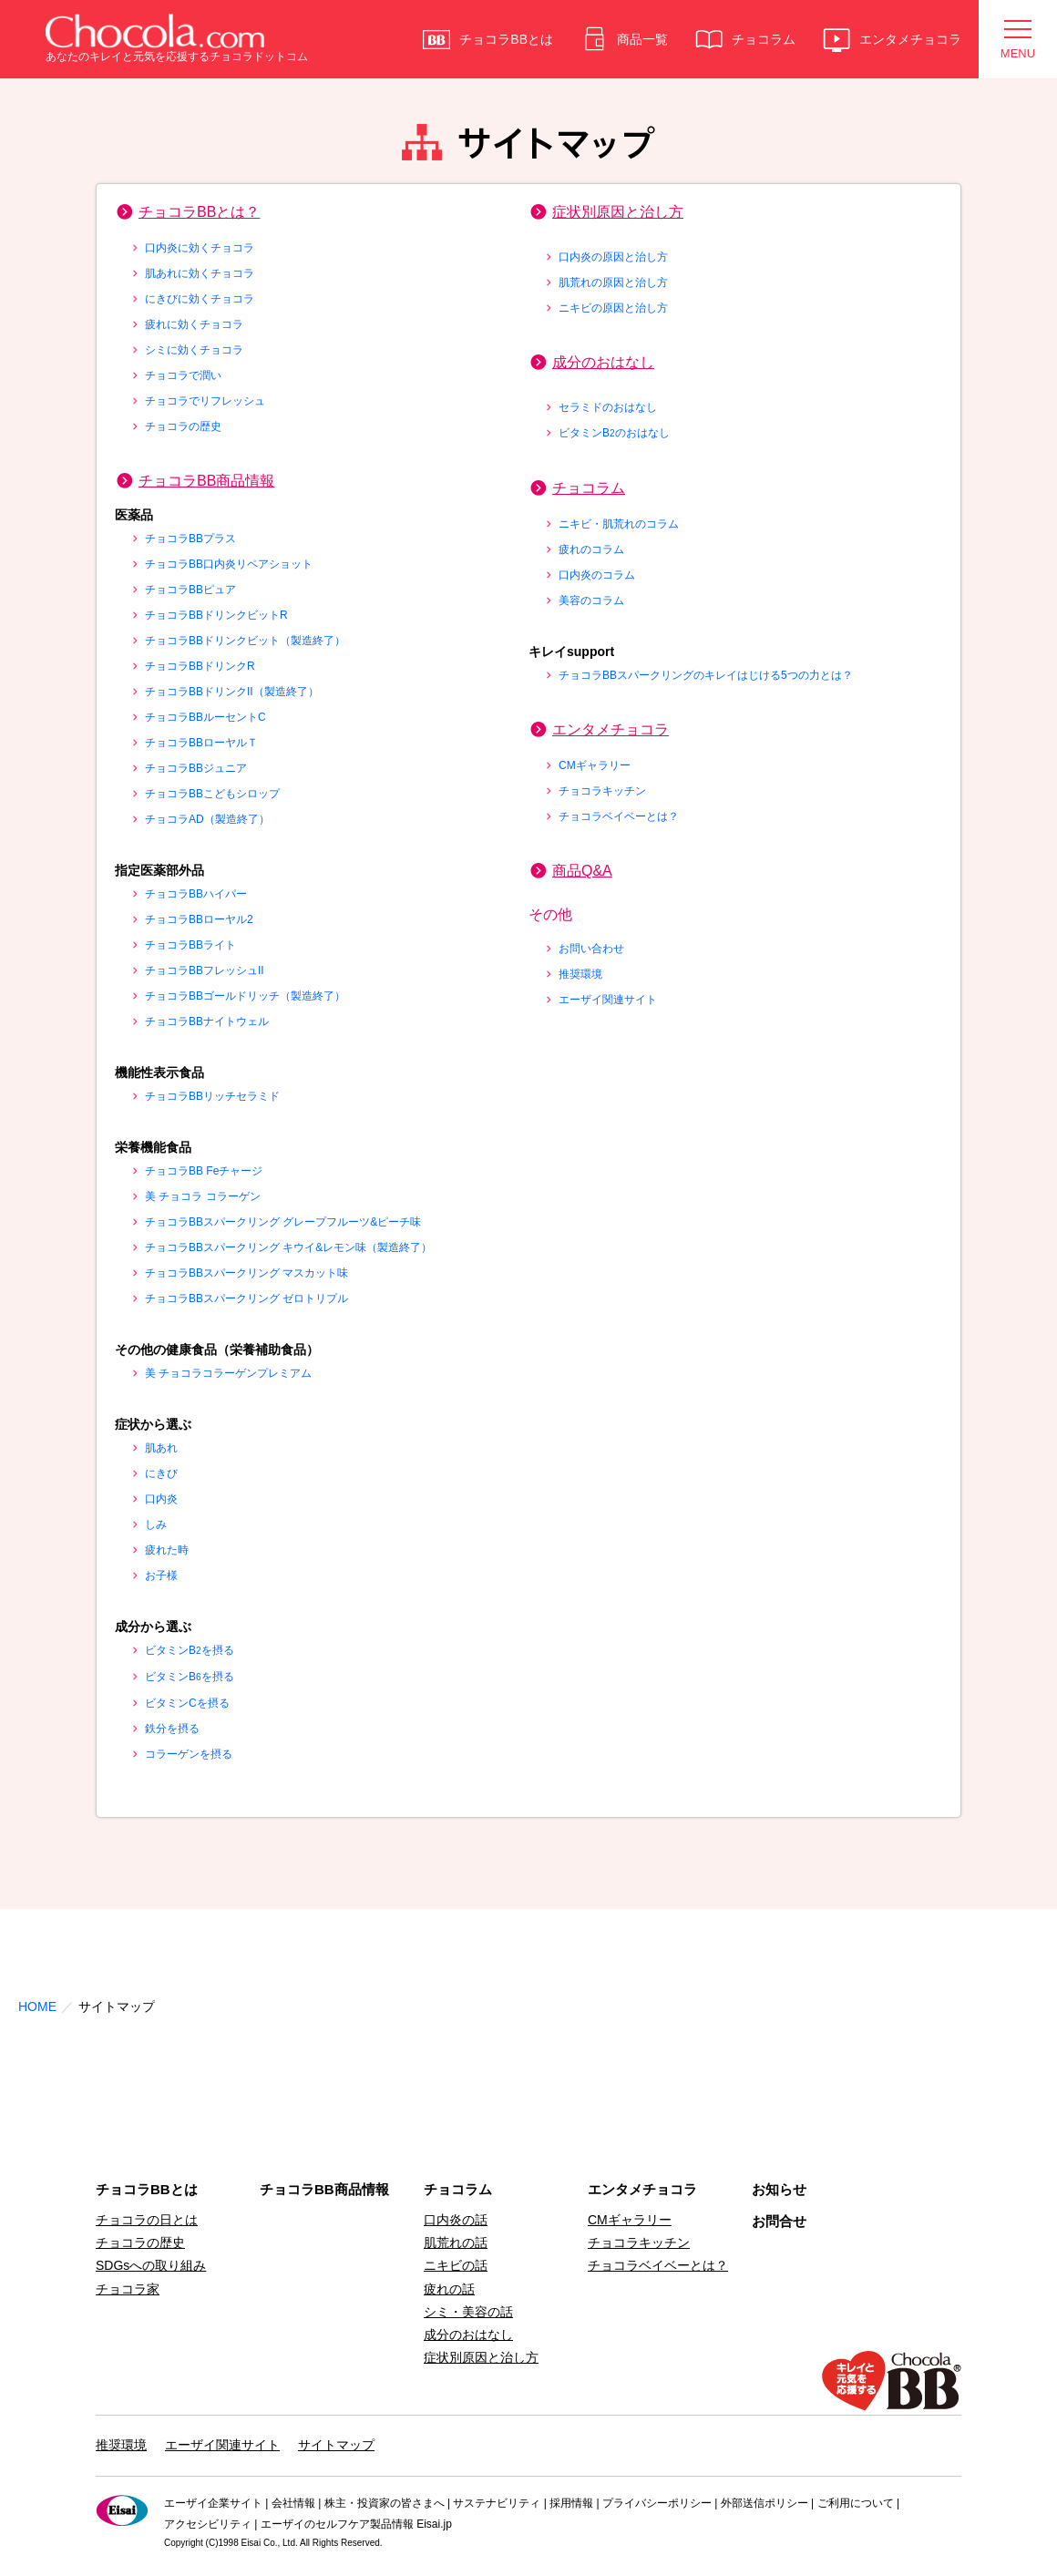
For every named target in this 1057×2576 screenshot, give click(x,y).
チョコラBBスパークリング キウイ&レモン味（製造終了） (288, 1247)
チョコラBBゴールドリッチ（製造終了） (245, 996)
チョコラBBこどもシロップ (212, 793)
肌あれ (161, 1448)
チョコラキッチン (602, 791)
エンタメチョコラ (610, 729)
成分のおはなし (603, 362)
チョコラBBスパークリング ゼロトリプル (246, 1298)
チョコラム (588, 488)
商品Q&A (582, 870)
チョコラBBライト (190, 945)
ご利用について (855, 2503)
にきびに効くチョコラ (199, 298)
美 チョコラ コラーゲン (203, 1196)
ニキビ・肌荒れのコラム (619, 524)
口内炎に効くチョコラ (199, 247)
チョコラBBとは (147, 2189)
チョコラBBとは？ (199, 212)
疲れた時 (167, 1550)
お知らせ (779, 2189)
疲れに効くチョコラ (194, 324)
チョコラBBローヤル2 (199, 919)
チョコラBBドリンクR (200, 666)
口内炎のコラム (597, 575)
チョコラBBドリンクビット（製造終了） (245, 640)
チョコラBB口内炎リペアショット (229, 564)
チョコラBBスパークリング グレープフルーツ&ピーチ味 (283, 1222)
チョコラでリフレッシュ (205, 401)
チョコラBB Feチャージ (203, 1171)
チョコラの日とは (147, 2219)
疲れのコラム (591, 549)
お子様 (161, 1575)
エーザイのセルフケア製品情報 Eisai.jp (356, 2524)
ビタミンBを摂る (189, 1650)
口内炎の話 (455, 2219)
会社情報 (293, 2503)
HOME (37, 2006)
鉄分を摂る (172, 1728)
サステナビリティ (496, 2503)
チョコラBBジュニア (196, 768)
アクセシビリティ (207, 2524)
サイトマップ (336, 2444)
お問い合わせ (591, 948)
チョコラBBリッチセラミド (212, 1096)
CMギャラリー (595, 765)
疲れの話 (449, 2289)
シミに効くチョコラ (194, 350)
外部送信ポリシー (764, 2503)
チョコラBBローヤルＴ (201, 742)
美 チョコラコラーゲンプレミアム (228, 1373)
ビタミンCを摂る (187, 1703)
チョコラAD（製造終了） (207, 819)
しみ (156, 1524)
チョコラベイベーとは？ (619, 816)
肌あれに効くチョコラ (199, 273)
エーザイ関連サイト (608, 999)
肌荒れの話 (455, 2242)
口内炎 (161, 1499)
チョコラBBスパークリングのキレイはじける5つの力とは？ (706, 675)
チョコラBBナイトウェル (207, 1021)
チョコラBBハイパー (196, 894)
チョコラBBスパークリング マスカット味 (246, 1273)
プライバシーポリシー (657, 2503)
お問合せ (779, 2221)
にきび (161, 1473)
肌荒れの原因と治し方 (613, 282)
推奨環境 (580, 974)
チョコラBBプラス (190, 538)
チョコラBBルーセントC (205, 717)
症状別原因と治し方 (617, 212)
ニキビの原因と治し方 (613, 308)
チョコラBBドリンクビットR (216, 615)
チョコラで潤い (183, 375)
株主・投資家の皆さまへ (384, 2503)
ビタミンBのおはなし (614, 432)
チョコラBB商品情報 (206, 480)
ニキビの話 (455, 2265)
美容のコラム (591, 600)
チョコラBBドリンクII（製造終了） (232, 691)
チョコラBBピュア (190, 589)
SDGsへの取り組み (151, 2265)
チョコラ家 (127, 2289)
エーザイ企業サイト (213, 2503)
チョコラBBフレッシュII (204, 970)
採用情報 (571, 2503)
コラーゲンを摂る (188, 1754)
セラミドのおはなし (608, 407)
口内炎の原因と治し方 (613, 257)
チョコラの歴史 (183, 426)
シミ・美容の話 (468, 2311)
